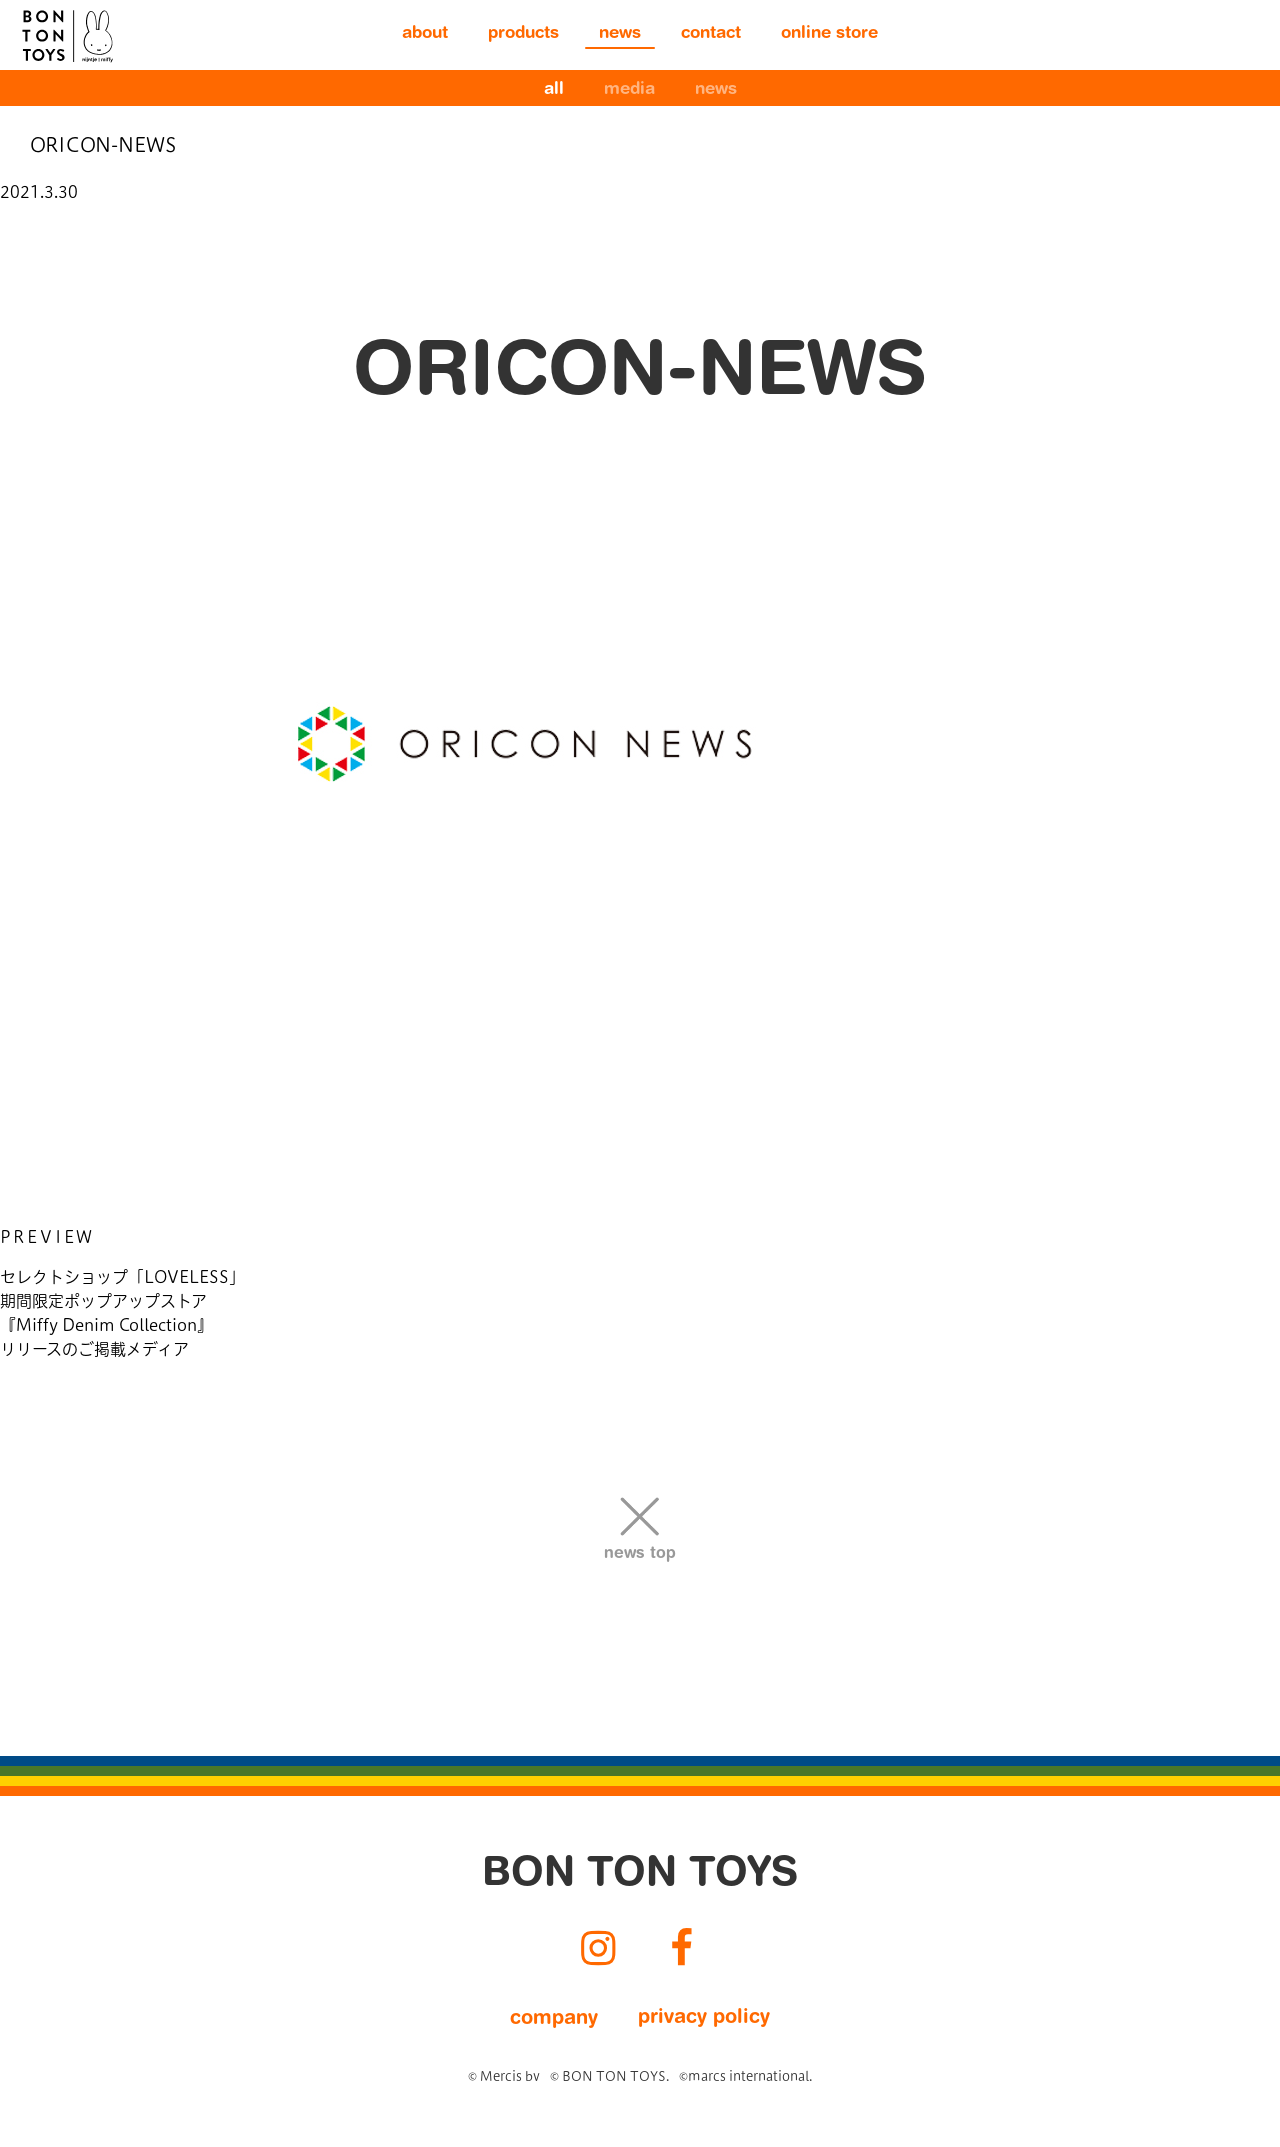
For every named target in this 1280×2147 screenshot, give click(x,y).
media (629, 90)
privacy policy (704, 2018)
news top (640, 1554)
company (554, 2019)
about (425, 34)
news (620, 34)
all (554, 90)
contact (711, 34)
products (523, 34)
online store (829, 34)
